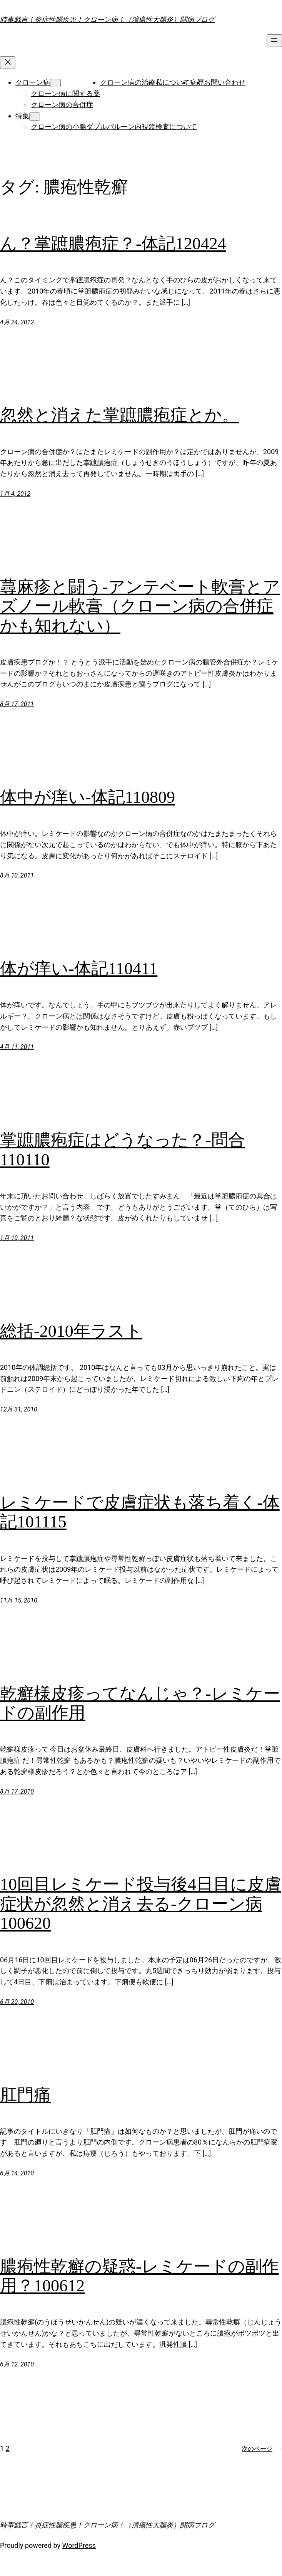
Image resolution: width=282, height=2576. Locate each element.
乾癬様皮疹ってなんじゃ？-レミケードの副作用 (140, 1703)
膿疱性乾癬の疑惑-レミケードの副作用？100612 (139, 2276)
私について (172, 82)
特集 (22, 116)
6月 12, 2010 (17, 2364)
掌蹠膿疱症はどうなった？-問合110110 (122, 1150)
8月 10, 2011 (17, 875)
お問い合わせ (224, 82)
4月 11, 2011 (17, 1047)
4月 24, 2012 (17, 322)
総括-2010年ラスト (71, 1331)
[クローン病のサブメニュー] (55, 83)
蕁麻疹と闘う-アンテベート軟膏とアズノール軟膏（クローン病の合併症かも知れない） (140, 606)
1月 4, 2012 (15, 493)
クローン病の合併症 (62, 105)
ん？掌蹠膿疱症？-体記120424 (113, 243)
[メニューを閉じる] (7, 62)
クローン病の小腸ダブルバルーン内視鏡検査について (114, 127)
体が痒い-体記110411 (78, 968)
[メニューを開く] (274, 40)
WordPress (79, 2545)
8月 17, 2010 (17, 1791)
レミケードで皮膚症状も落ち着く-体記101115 (140, 1512)
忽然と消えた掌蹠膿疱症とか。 (119, 415)
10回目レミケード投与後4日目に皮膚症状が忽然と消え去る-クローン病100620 (140, 1904)
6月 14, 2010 (17, 2173)
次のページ (262, 2449)
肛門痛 (25, 2095)
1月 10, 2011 (17, 1238)
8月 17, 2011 (17, 704)
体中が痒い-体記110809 (87, 797)
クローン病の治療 (127, 82)
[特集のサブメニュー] (34, 116)
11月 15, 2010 (18, 1600)
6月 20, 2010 (17, 2001)
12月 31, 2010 (18, 1409)
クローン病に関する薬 (65, 93)
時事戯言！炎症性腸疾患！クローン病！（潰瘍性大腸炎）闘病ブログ (107, 19)
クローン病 (32, 82)
